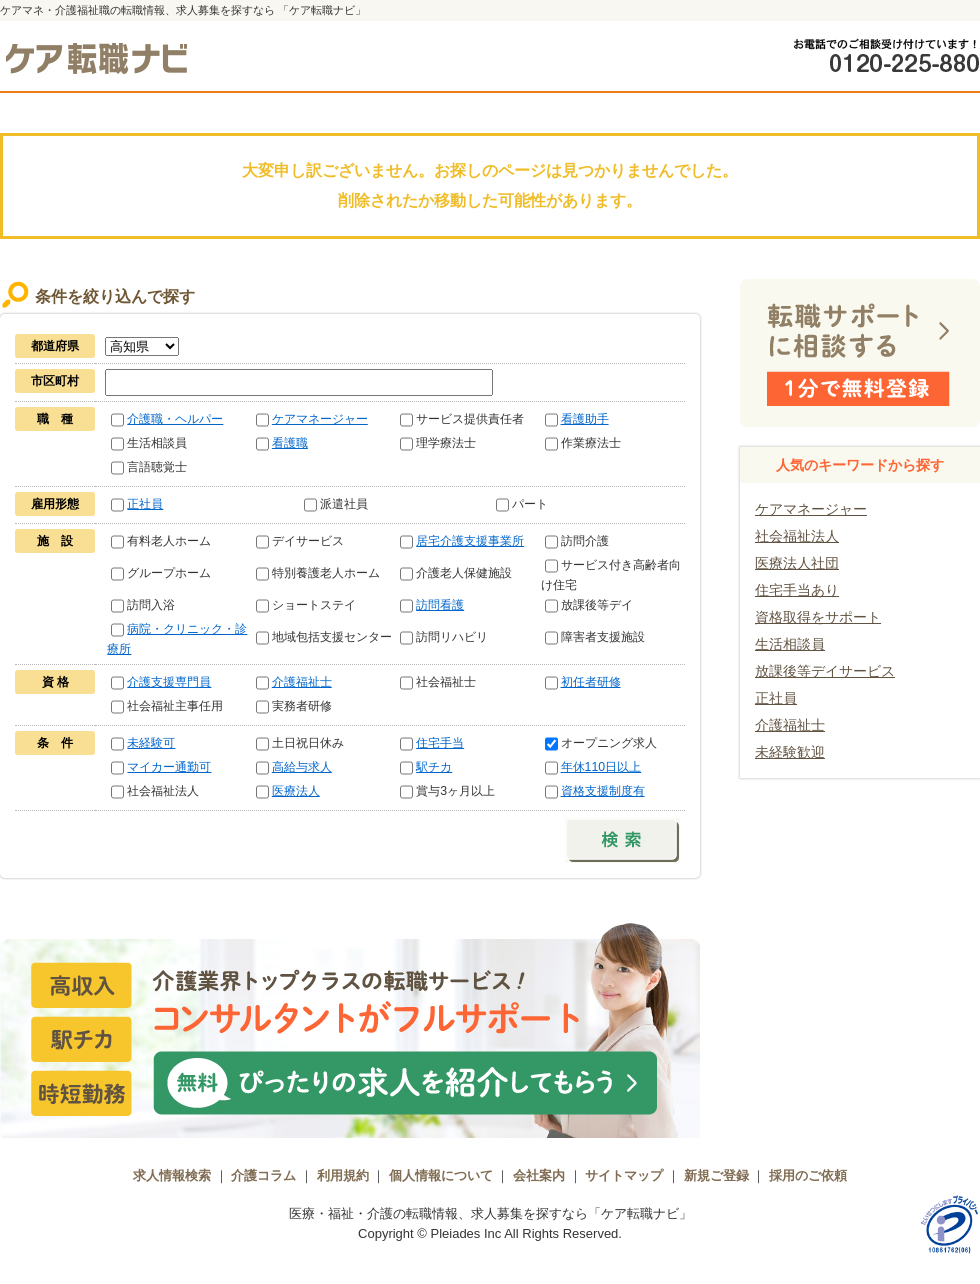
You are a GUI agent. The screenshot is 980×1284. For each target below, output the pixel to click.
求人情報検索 (172, 1175)
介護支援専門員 (169, 682)
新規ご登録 (716, 1175)
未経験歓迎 (790, 752)
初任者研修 (591, 682)
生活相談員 (790, 644)
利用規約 (343, 1175)
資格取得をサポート (818, 617)
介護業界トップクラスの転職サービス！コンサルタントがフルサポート (350, 1028)
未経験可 (151, 743)
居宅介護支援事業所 (470, 541)
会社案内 (539, 1175)
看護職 (290, 443)
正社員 (145, 504)
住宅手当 (440, 743)
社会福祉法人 (797, 536)
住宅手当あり (797, 590)
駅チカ (434, 767)
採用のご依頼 (808, 1175)
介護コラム (263, 1175)
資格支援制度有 (603, 791)
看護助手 (585, 419)
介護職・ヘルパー (175, 419)
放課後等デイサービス (825, 671)
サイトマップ (624, 1175)
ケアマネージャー (320, 419)
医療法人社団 (797, 563)
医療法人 (296, 791)
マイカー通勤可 (169, 767)
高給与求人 (302, 767)
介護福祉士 (302, 682)
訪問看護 (440, 605)
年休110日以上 (601, 767)
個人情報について (441, 1175)
